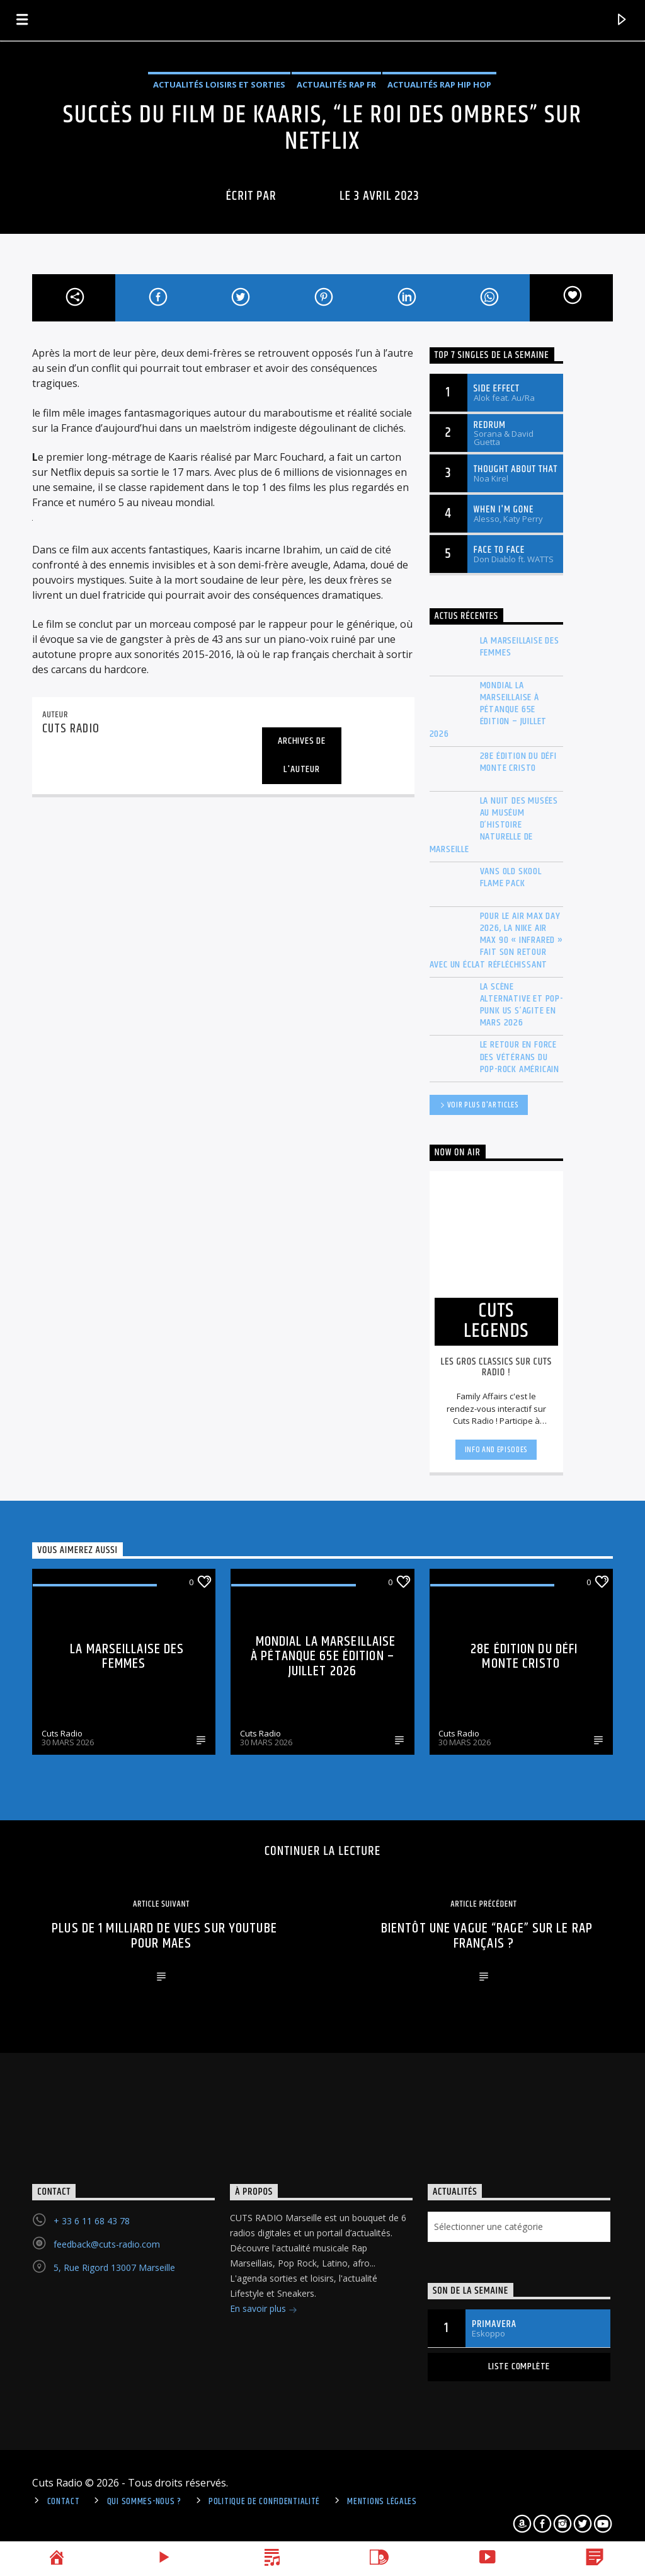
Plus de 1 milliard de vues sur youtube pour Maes (164, 1936)
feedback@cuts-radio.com (107, 2244)
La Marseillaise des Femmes (519, 647)
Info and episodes (496, 1449)
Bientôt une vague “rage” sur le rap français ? (487, 1936)
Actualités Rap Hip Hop (439, 84)
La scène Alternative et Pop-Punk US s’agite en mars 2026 (521, 1005)
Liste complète (519, 2366)
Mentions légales (382, 2502)
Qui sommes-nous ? (144, 2502)
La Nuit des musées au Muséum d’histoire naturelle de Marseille (494, 825)
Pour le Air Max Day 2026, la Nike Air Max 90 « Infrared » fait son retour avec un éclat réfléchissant (496, 940)
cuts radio (308, 196)
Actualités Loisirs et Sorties (219, 84)
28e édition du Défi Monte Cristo (518, 762)
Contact (63, 2502)
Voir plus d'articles (478, 1106)
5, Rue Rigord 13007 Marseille (114, 2267)
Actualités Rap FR (336, 84)
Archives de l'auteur (302, 755)
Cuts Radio (62, 1733)
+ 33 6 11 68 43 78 (92, 2221)
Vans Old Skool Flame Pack (511, 877)
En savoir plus (263, 2309)
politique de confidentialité (264, 2502)
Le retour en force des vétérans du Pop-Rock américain (519, 1057)
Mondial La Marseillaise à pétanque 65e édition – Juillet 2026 (488, 709)
